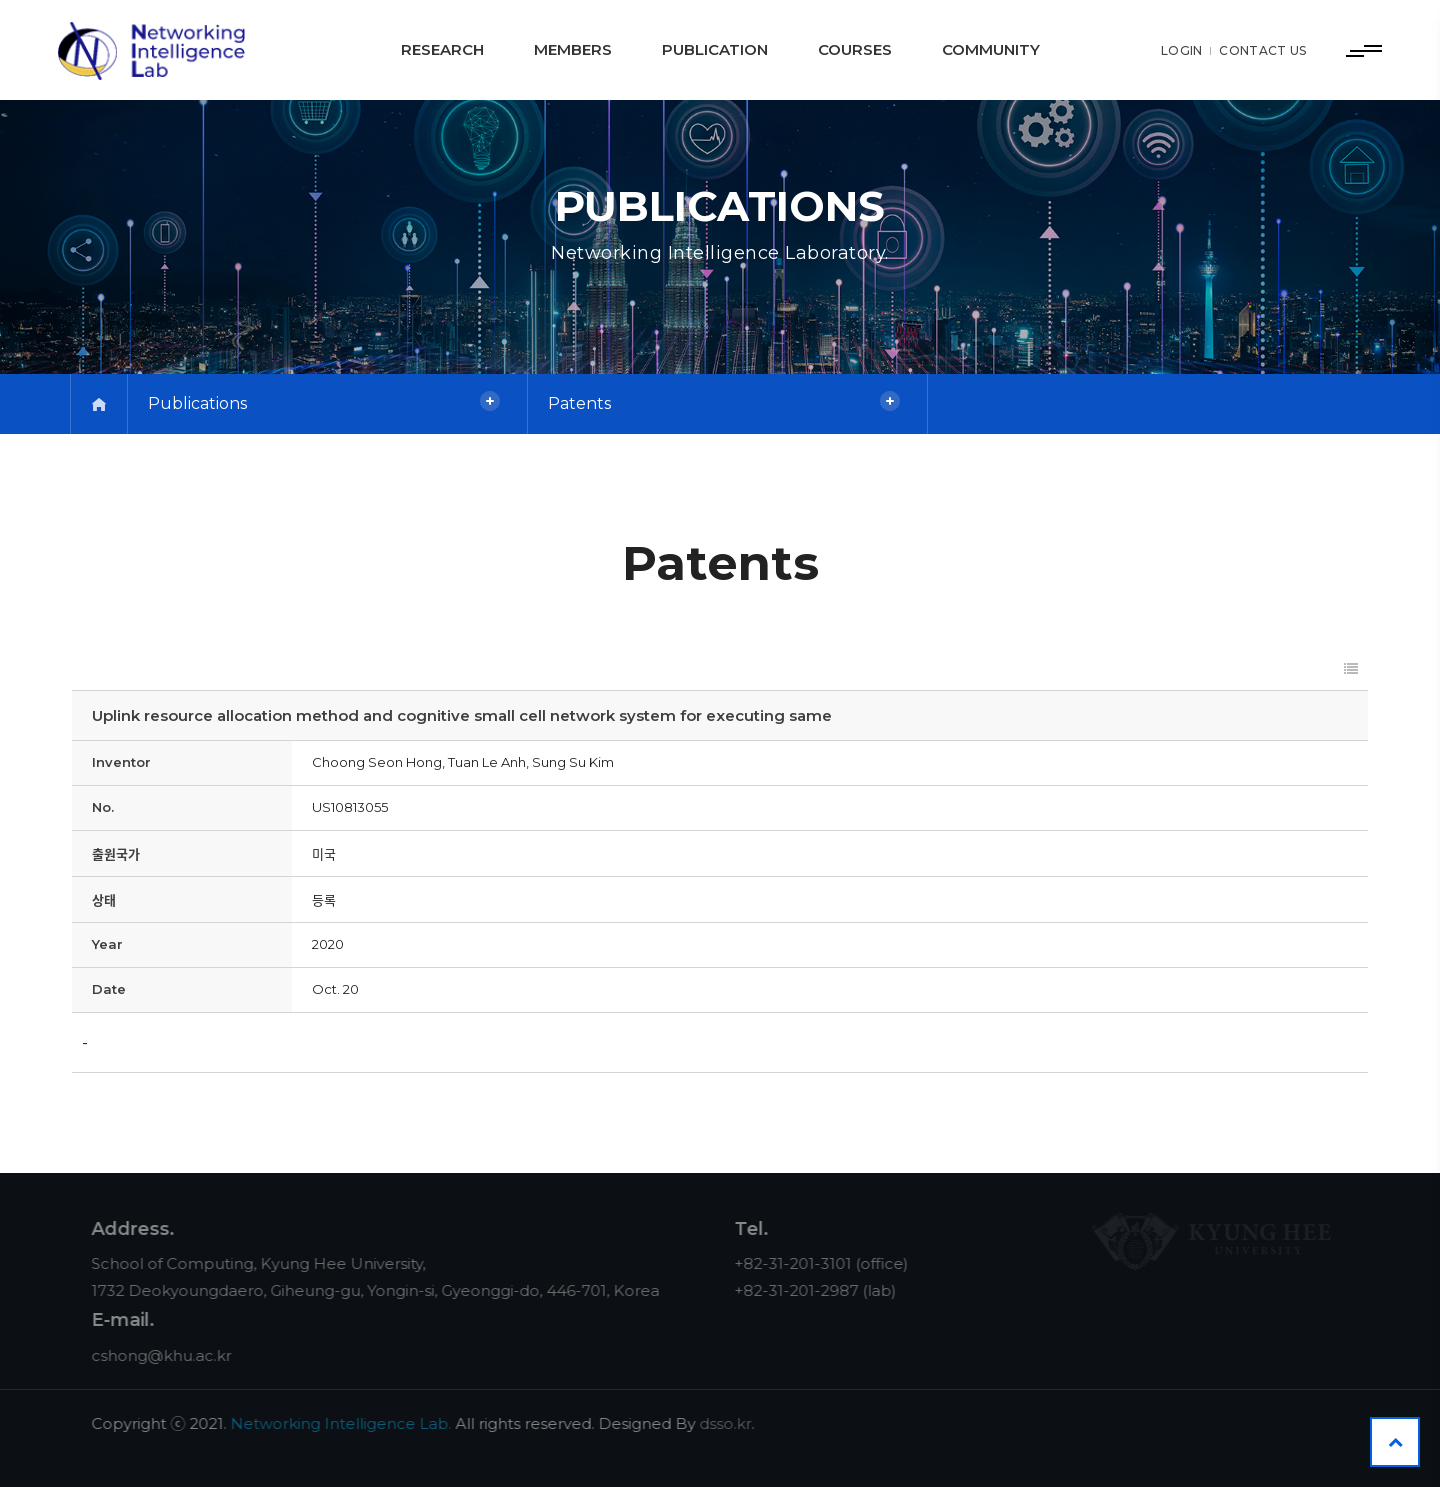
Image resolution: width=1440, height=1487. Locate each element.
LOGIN (1181, 50)
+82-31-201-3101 (808, 1263)
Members (573, 49)
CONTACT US (1261, 50)
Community (991, 49)
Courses (855, 49)
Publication (715, 49)
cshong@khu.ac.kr (177, 1355)
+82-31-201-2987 (812, 1290)
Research (442, 49)
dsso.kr (741, 1423)
